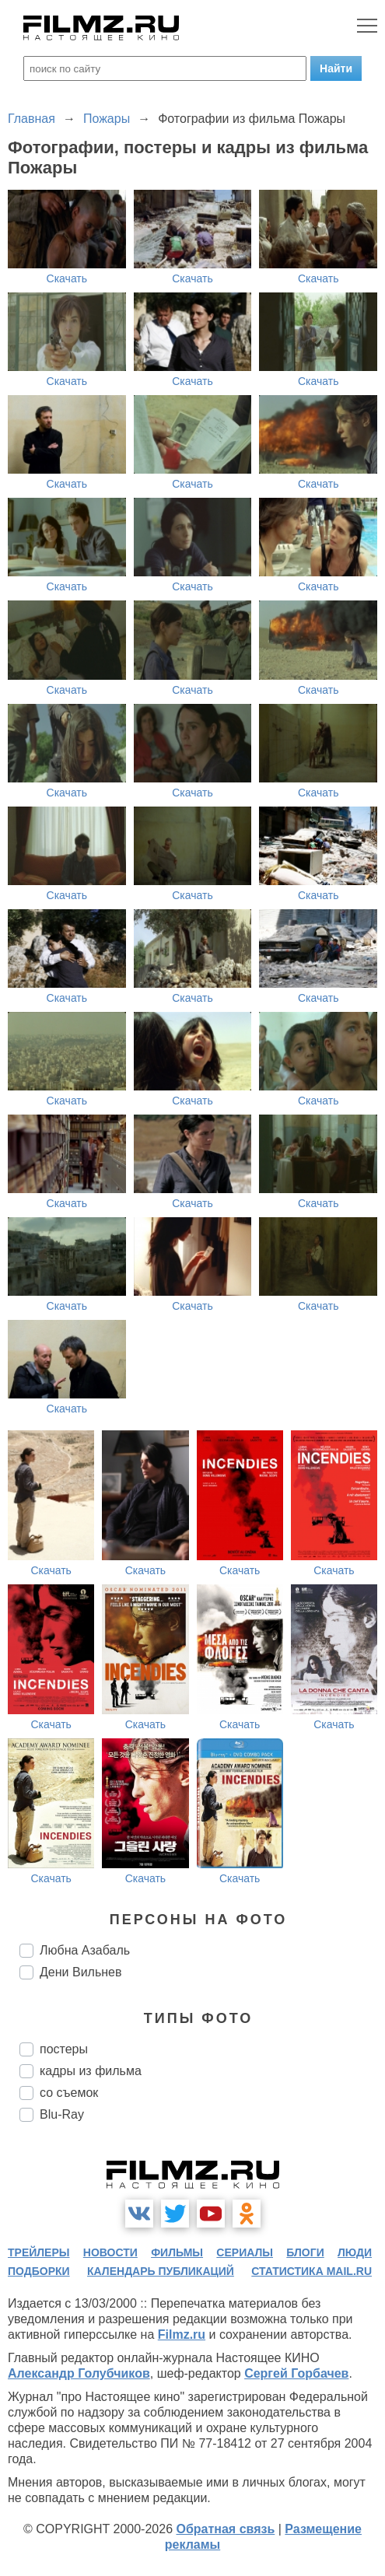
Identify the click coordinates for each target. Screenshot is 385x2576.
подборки (39, 2271)
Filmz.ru (181, 2334)
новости (110, 2252)
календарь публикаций (160, 2271)
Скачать (67, 278)
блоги (305, 2252)
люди (355, 2252)
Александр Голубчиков (79, 2373)
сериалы (244, 2252)
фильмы (177, 2252)
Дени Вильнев (80, 1972)
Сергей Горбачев (296, 2373)
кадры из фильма (91, 2070)
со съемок (69, 2092)
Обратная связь (225, 2529)
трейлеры (39, 2252)
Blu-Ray (62, 2114)
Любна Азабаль (85, 1950)
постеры (64, 2049)
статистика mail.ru (311, 2271)
